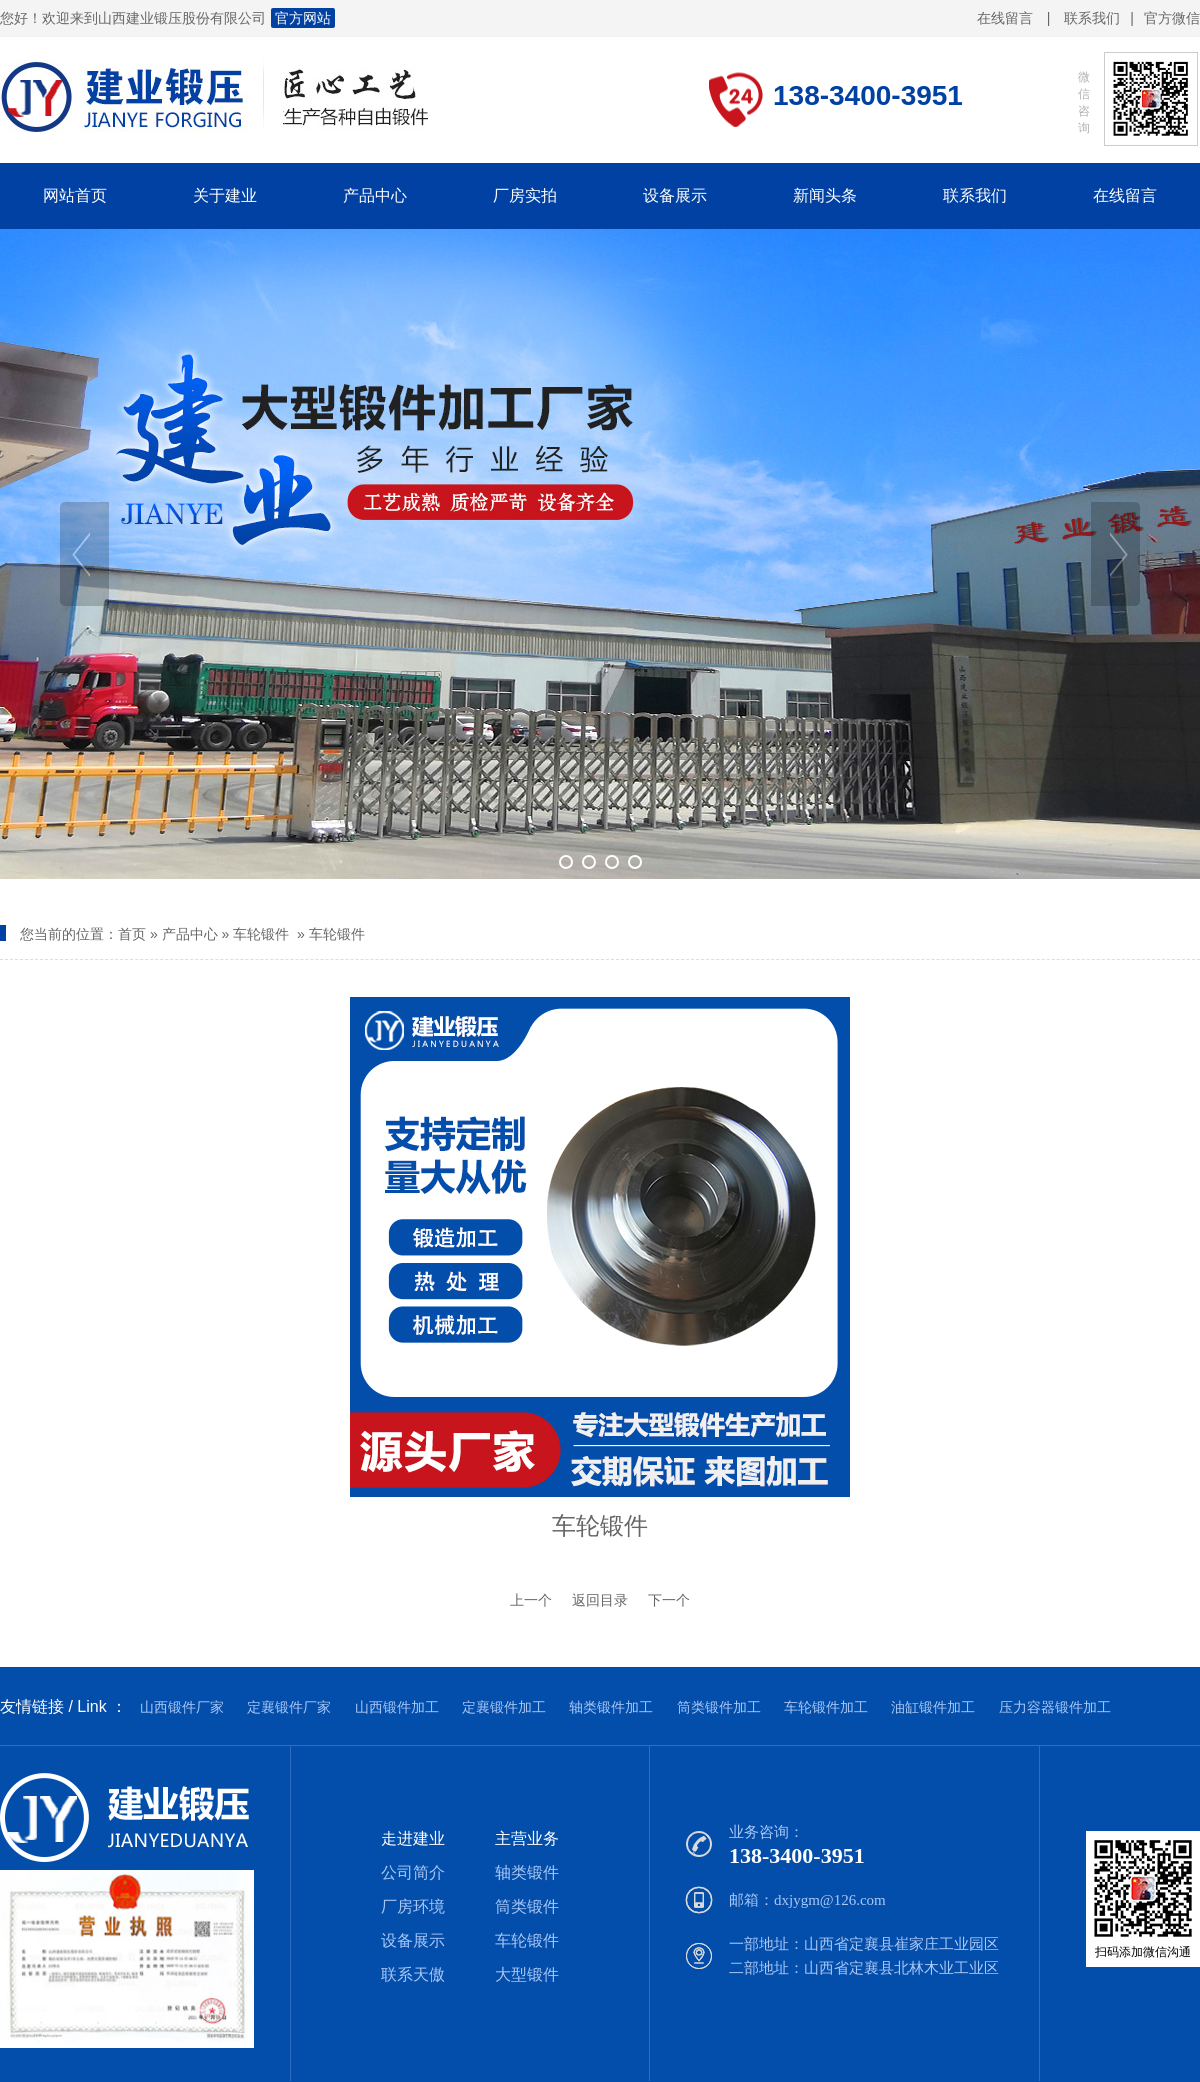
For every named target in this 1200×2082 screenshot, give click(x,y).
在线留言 (1005, 18)
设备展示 (413, 1940)
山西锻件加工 (397, 1707)
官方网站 (303, 18)
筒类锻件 (527, 1906)
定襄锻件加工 (504, 1707)
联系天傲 (413, 1974)
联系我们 (1092, 18)
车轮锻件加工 (826, 1707)
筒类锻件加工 (719, 1707)
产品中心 (190, 934)
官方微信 (1172, 19)
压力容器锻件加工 (1055, 1707)
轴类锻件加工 (611, 1707)
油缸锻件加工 (933, 1707)
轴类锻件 (527, 1872)
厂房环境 (413, 1906)
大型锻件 (527, 1974)
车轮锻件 (261, 934)
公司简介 (413, 1872)
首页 (132, 934)
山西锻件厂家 (182, 1707)
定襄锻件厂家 (289, 1707)
